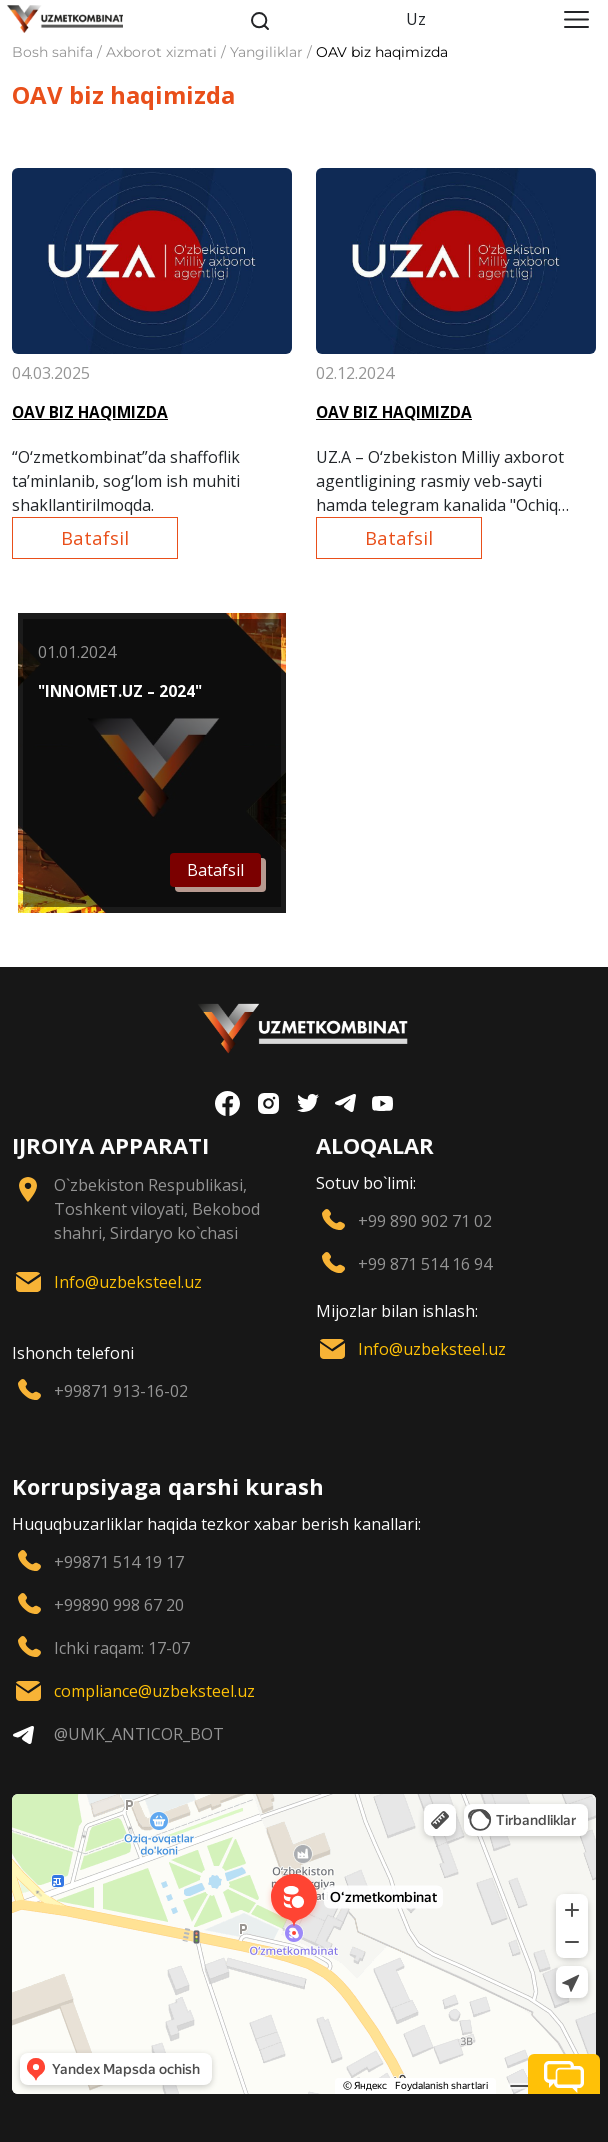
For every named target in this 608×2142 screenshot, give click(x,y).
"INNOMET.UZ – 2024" (120, 691)
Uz (416, 19)
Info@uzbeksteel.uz (128, 1282)
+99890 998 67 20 (119, 1605)
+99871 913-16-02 (121, 1391)
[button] (564, 2074)
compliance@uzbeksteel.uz (154, 1691)
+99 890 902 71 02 (425, 1221)
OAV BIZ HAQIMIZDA (90, 412)
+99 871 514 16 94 (425, 1264)
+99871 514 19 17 (119, 1562)
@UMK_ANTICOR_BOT (139, 1734)
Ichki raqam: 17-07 (122, 1648)
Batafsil (95, 537)
